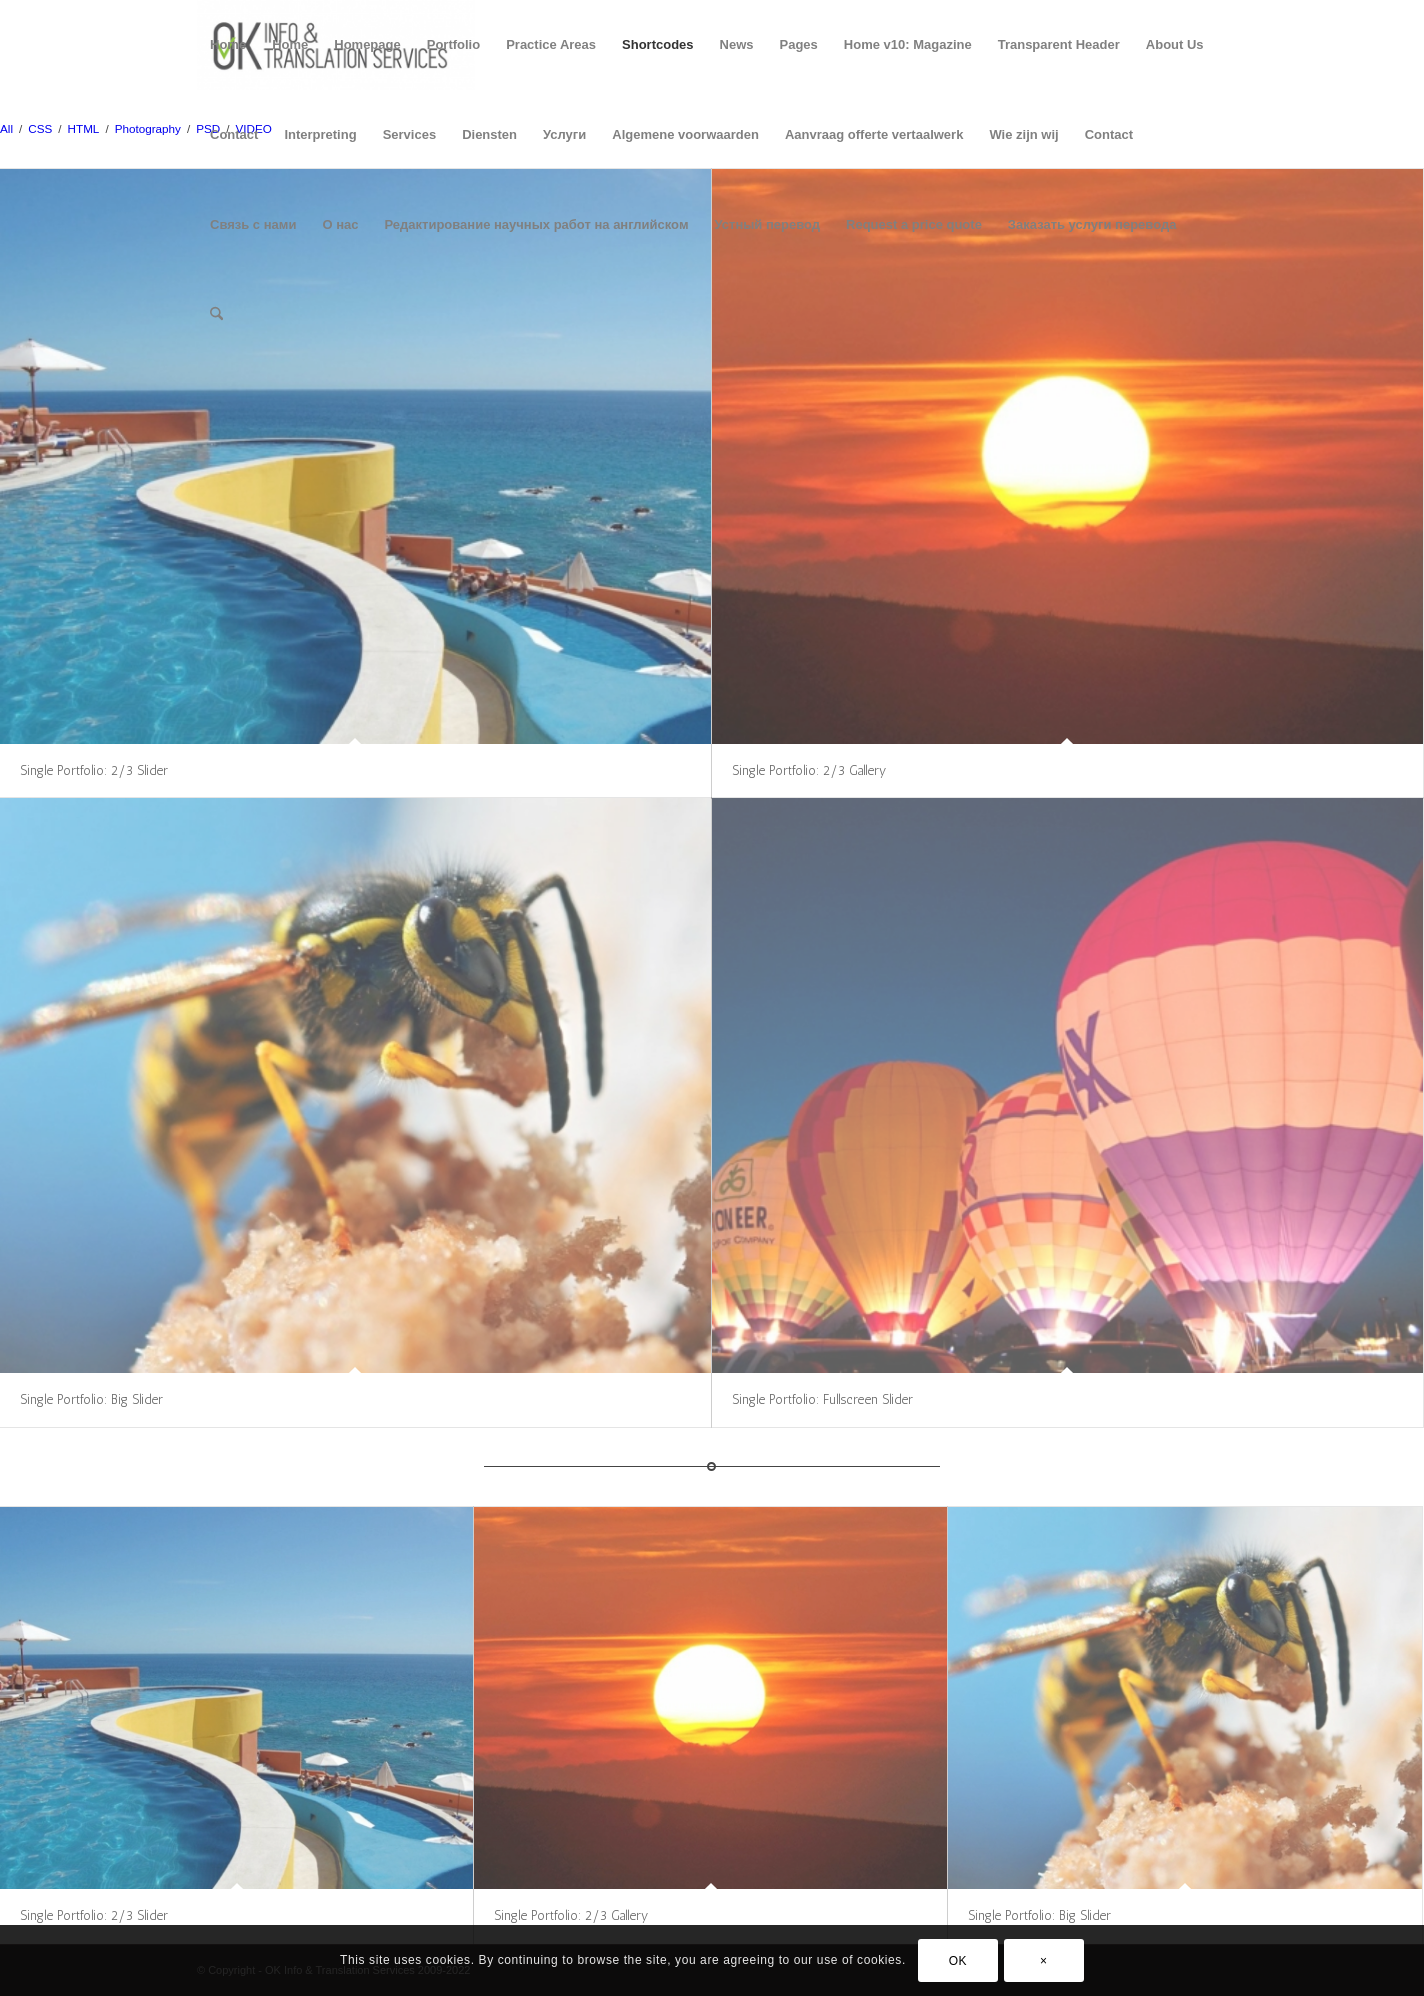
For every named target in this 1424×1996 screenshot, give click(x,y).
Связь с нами (253, 224)
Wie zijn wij (1023, 134)
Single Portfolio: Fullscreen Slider (822, 1399)
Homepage (367, 44)
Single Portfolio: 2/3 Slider (94, 770)
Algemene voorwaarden (685, 134)
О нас (340, 224)
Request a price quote (914, 224)
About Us (1175, 44)
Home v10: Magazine (908, 44)
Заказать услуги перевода (1092, 224)
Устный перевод (768, 224)
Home (228, 44)
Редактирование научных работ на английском (536, 224)
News (737, 44)
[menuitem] (216, 315)
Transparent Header (1059, 44)
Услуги (564, 134)
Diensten (489, 134)
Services (410, 134)
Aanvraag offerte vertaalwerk (874, 134)
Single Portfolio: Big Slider (91, 1399)
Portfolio (453, 44)
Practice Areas (551, 44)
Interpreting (320, 134)
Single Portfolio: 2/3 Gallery (809, 770)
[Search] (216, 315)
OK (958, 1961)
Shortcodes (658, 44)
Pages (799, 44)
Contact (234, 134)
